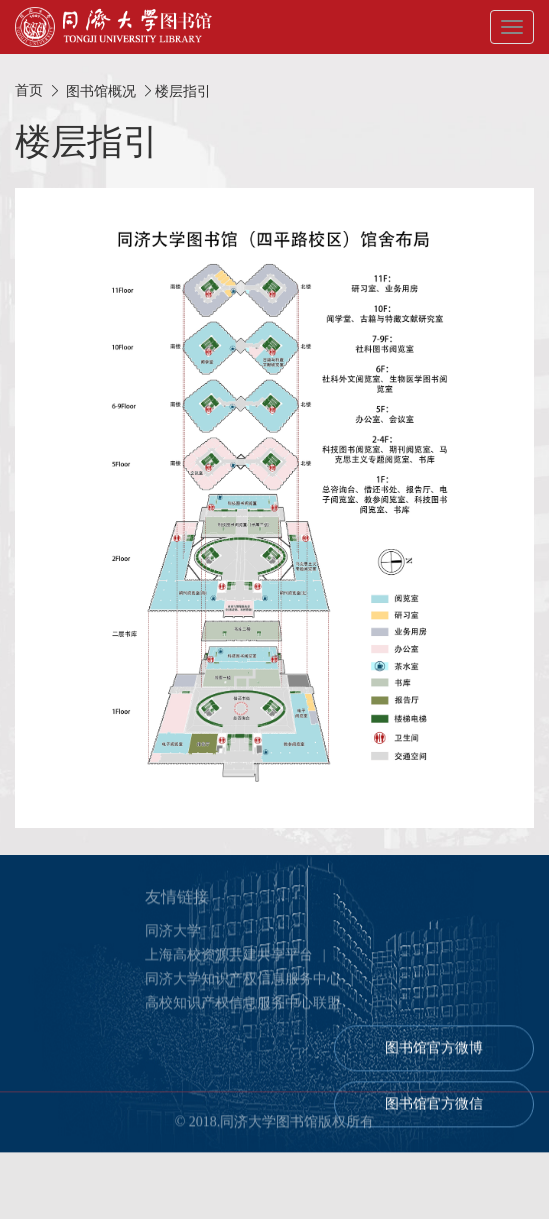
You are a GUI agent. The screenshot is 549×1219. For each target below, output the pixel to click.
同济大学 (173, 934)
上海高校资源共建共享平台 (229, 958)
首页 (29, 90)
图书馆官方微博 (434, 1051)
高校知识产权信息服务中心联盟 (243, 1006)
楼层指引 (183, 91)
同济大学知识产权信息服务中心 (243, 982)
